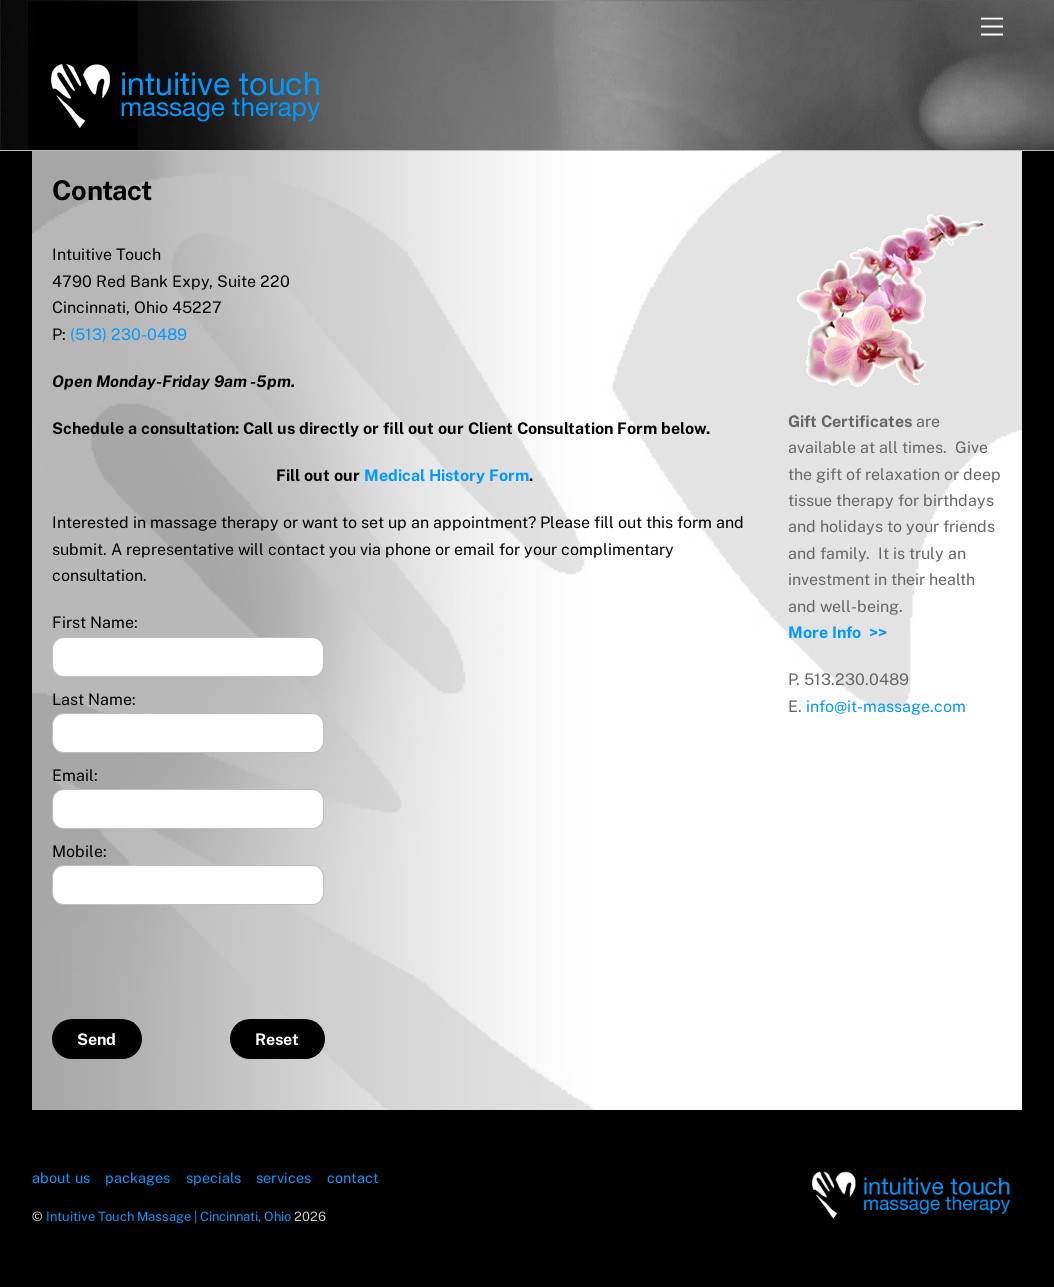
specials (213, 1177)
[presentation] (204, 954)
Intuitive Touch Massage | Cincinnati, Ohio (168, 1216)
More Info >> (837, 632)
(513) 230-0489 (128, 334)
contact (353, 1177)
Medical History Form (446, 475)
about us (61, 1177)
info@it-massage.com (886, 706)
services (283, 1177)
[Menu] (992, 27)
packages (137, 1177)
